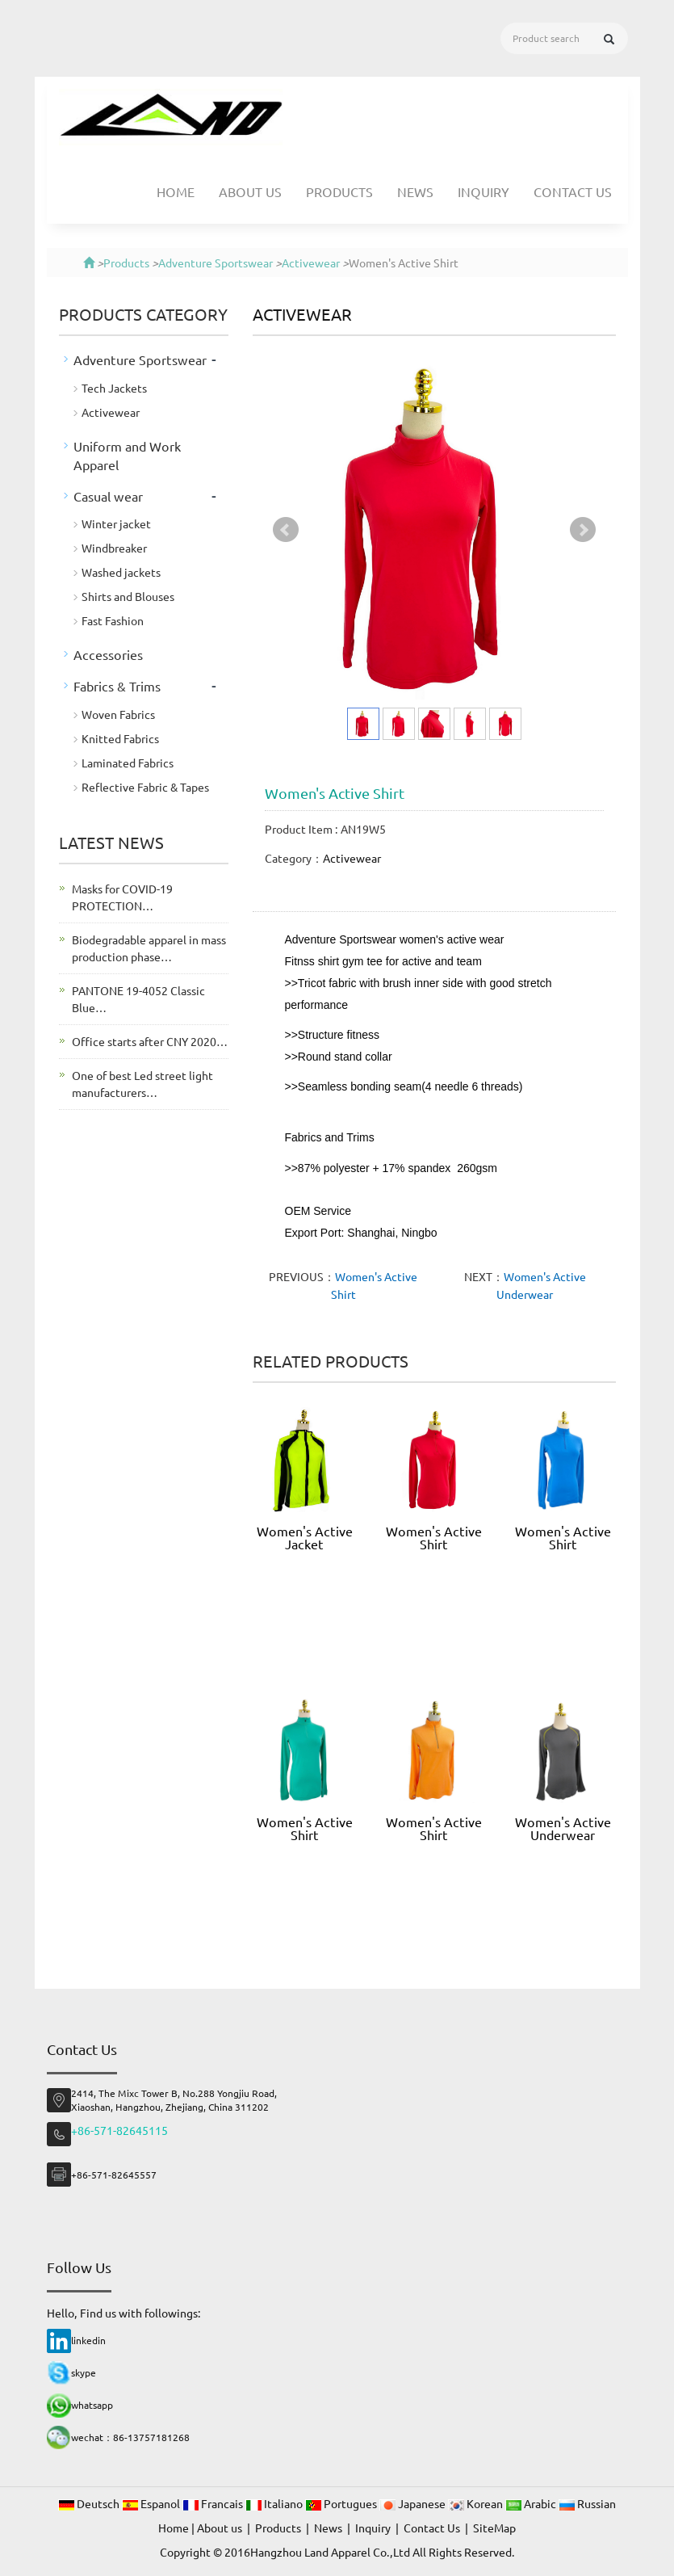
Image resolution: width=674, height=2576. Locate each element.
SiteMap (494, 2527)
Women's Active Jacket (305, 1537)
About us (250, 191)
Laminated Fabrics (128, 762)
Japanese (413, 2503)
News (415, 191)
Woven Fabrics (118, 714)
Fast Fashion (113, 620)
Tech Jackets (114, 387)
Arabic (532, 2503)
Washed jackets (121, 572)
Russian (587, 2503)
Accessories (108, 654)
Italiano (275, 2503)
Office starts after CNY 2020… (150, 1041)
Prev (286, 530)
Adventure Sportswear (215, 262)
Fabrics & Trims (117, 686)
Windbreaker (114, 547)
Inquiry (483, 191)
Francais (213, 2503)
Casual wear (108, 496)
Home (176, 191)
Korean (476, 2503)
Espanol (152, 2503)
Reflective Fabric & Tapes (145, 787)
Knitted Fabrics (120, 738)
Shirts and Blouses (128, 596)
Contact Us (573, 191)
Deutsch (90, 2503)
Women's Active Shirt (434, 1537)
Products (339, 191)
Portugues (342, 2503)
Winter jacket (116, 523)
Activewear (311, 262)
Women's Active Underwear (563, 1828)
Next (583, 530)
